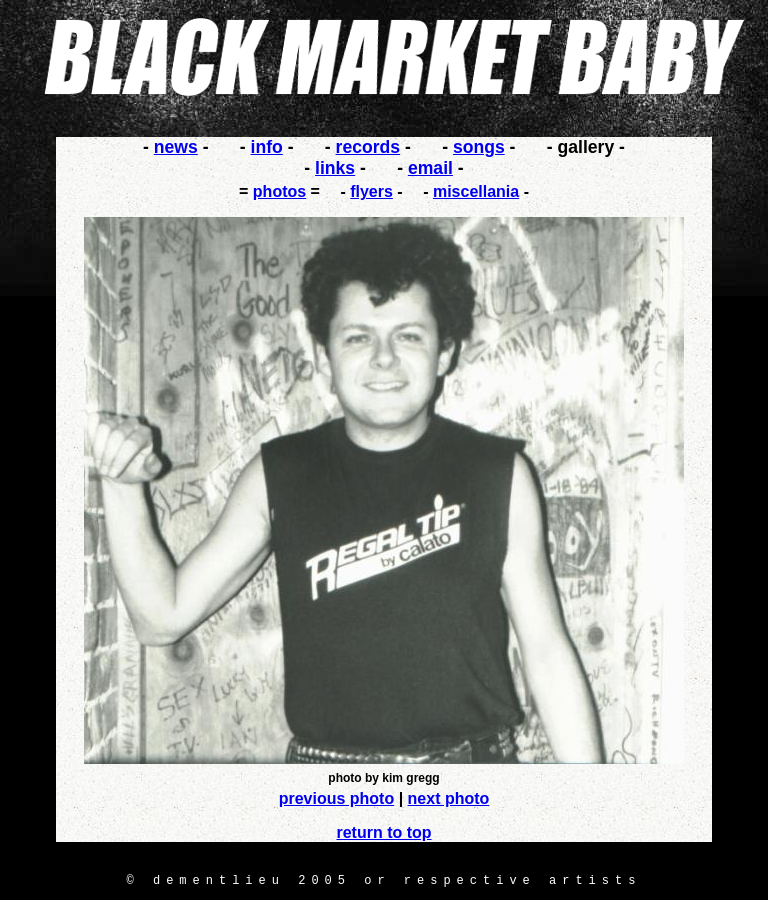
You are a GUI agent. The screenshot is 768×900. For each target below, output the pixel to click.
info (267, 147)
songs (479, 147)
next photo (449, 798)
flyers (371, 191)
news (176, 147)
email (430, 168)
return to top (383, 832)
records (368, 147)
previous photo (337, 798)
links (335, 168)
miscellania (476, 191)
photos (279, 191)
